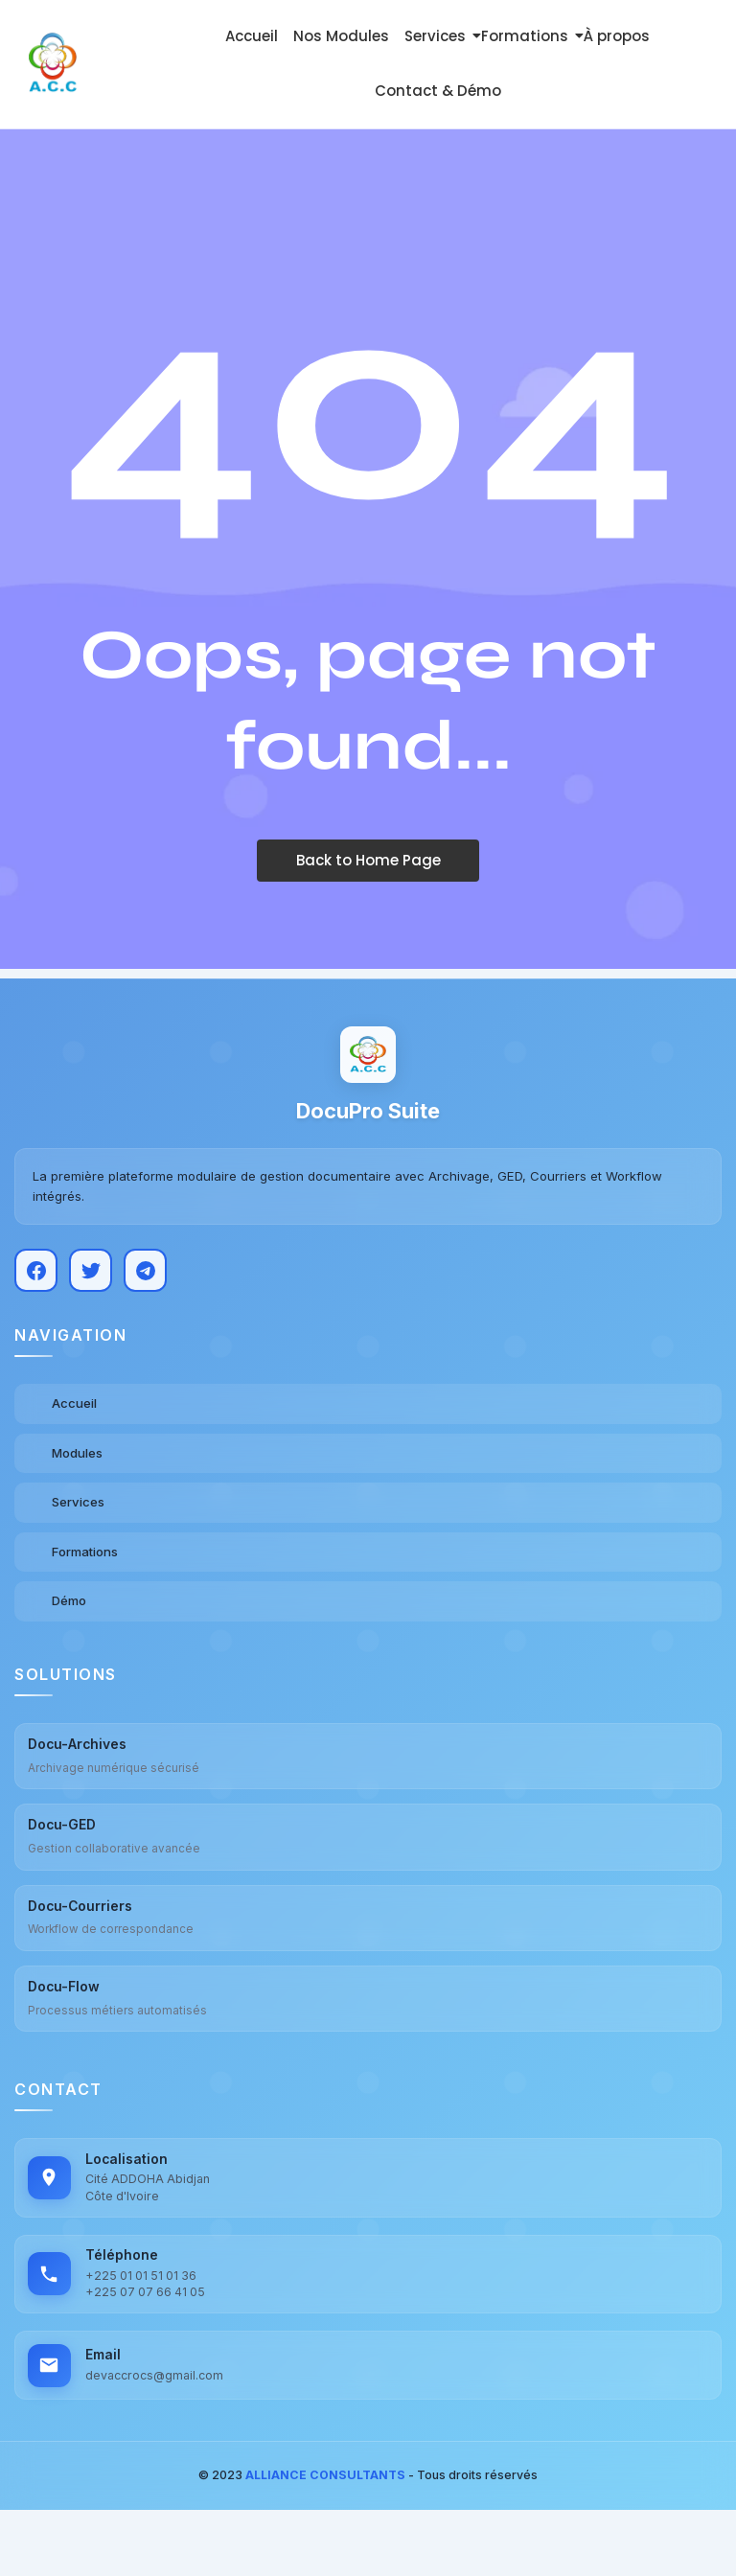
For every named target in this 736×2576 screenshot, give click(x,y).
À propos (617, 36)
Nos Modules (341, 36)
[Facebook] (36, 1276)
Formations (528, 36)
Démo (69, 1607)
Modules (77, 1458)
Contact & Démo (438, 90)
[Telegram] (145, 1276)
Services (438, 36)
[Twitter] (90, 1276)
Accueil (251, 36)
